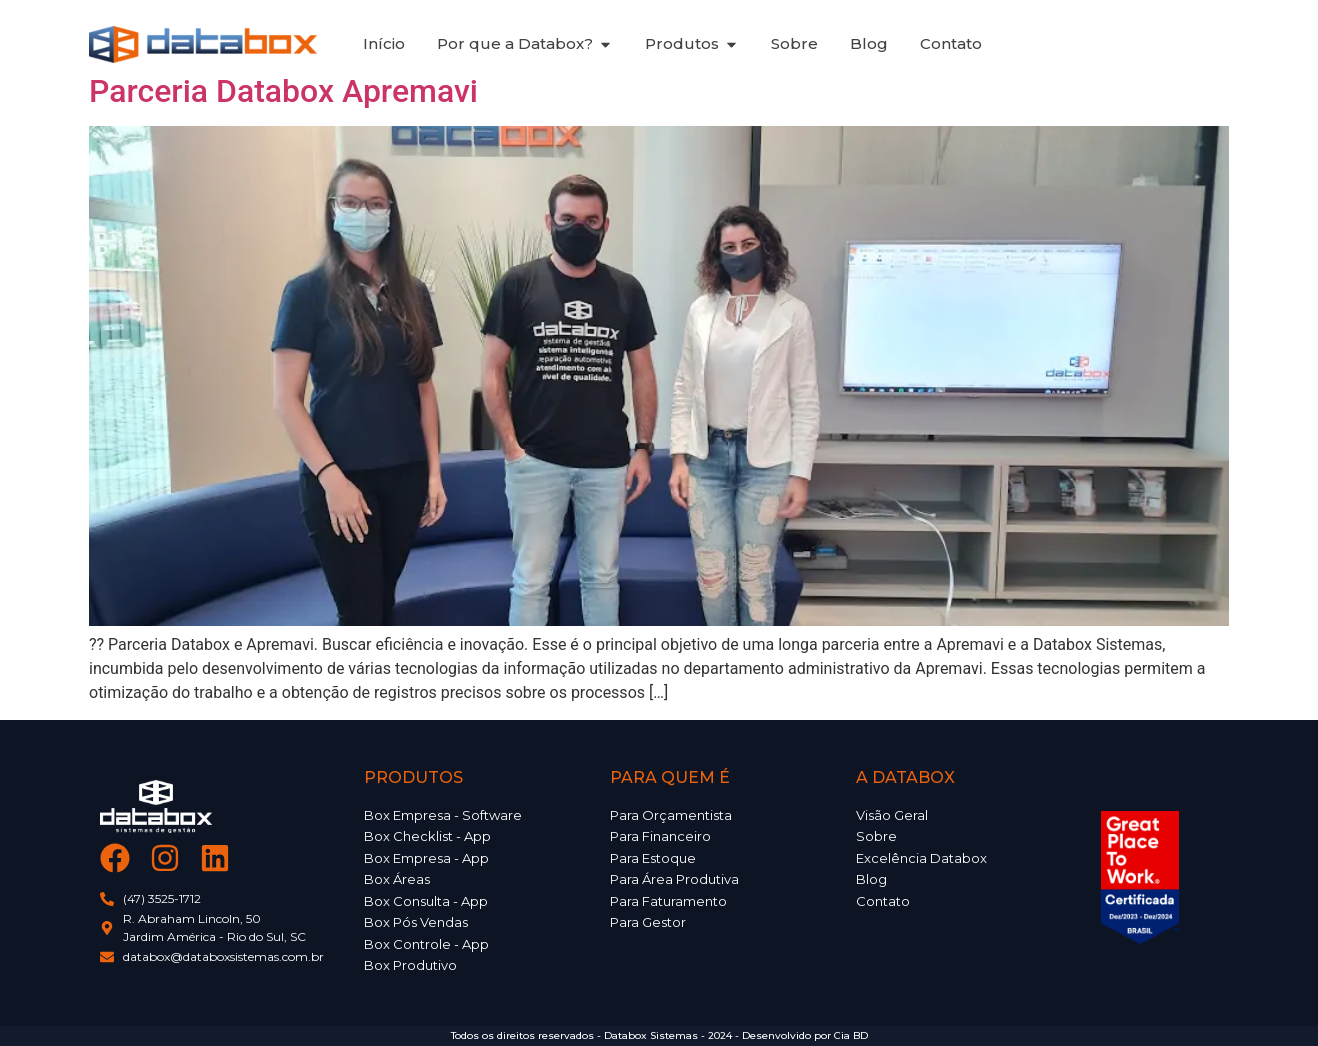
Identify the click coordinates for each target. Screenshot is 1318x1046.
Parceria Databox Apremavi (283, 91)
